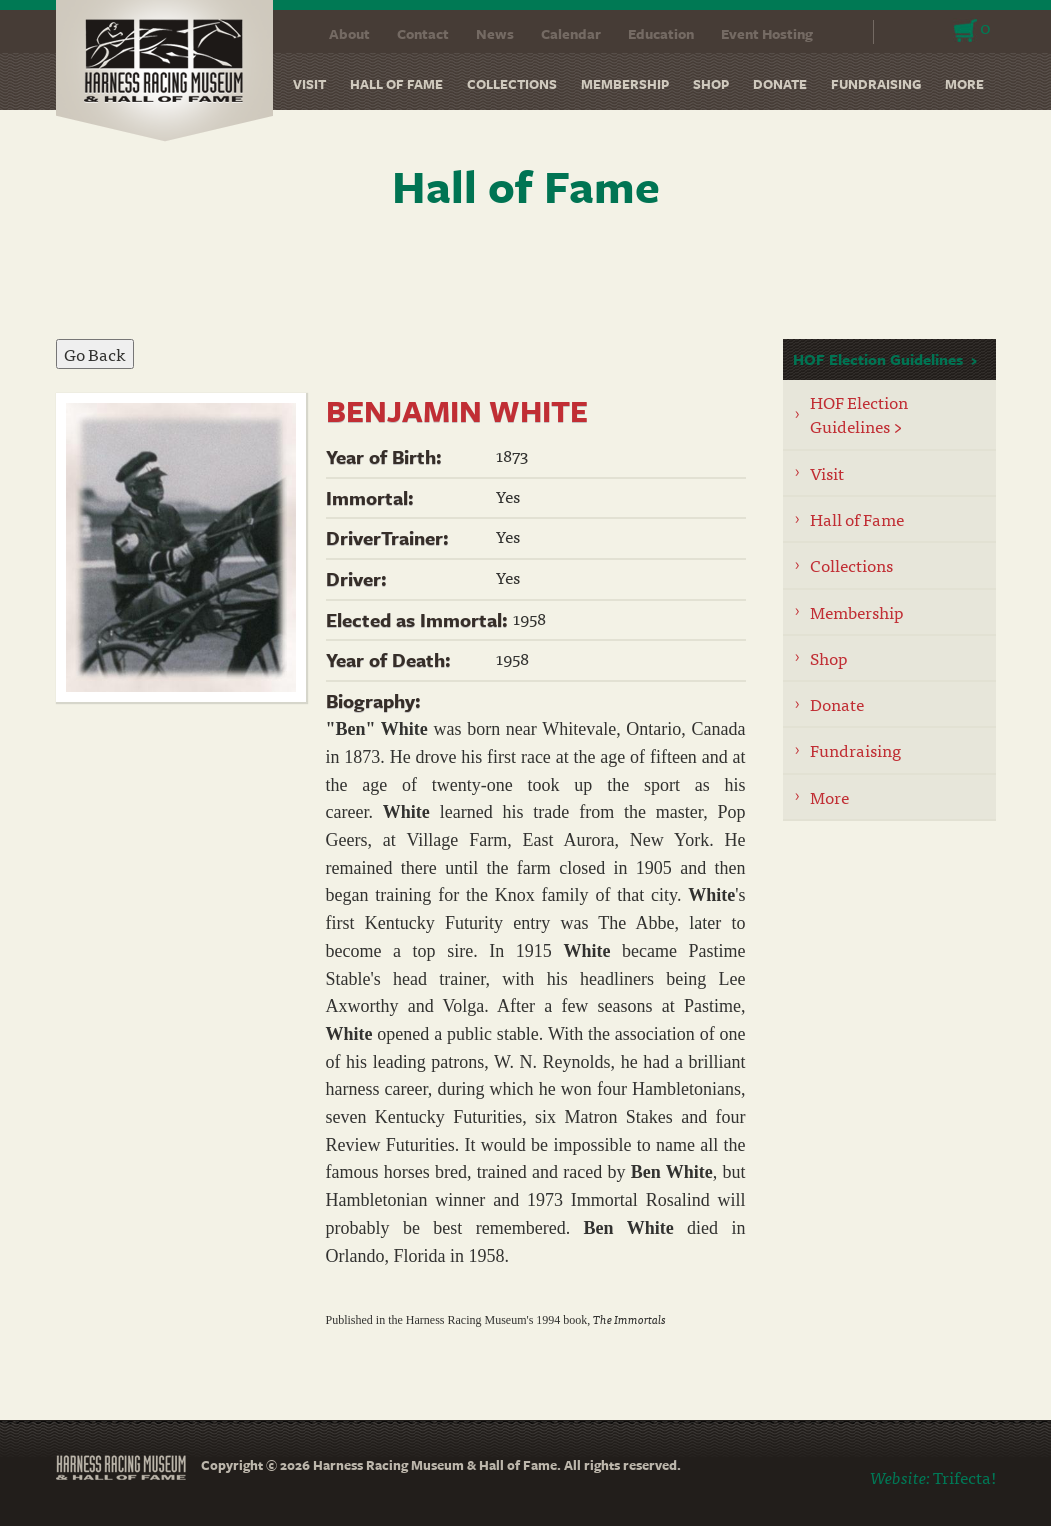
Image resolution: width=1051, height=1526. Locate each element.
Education (661, 33)
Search (845, 32)
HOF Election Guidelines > (859, 413)
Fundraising (876, 84)
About (349, 33)
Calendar (571, 33)
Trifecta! (964, 1476)
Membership (625, 84)
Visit (309, 84)
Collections (512, 84)
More (964, 84)
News (495, 33)
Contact (423, 33)
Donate (780, 84)
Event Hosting (767, 33)
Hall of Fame (396, 84)
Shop (711, 84)
